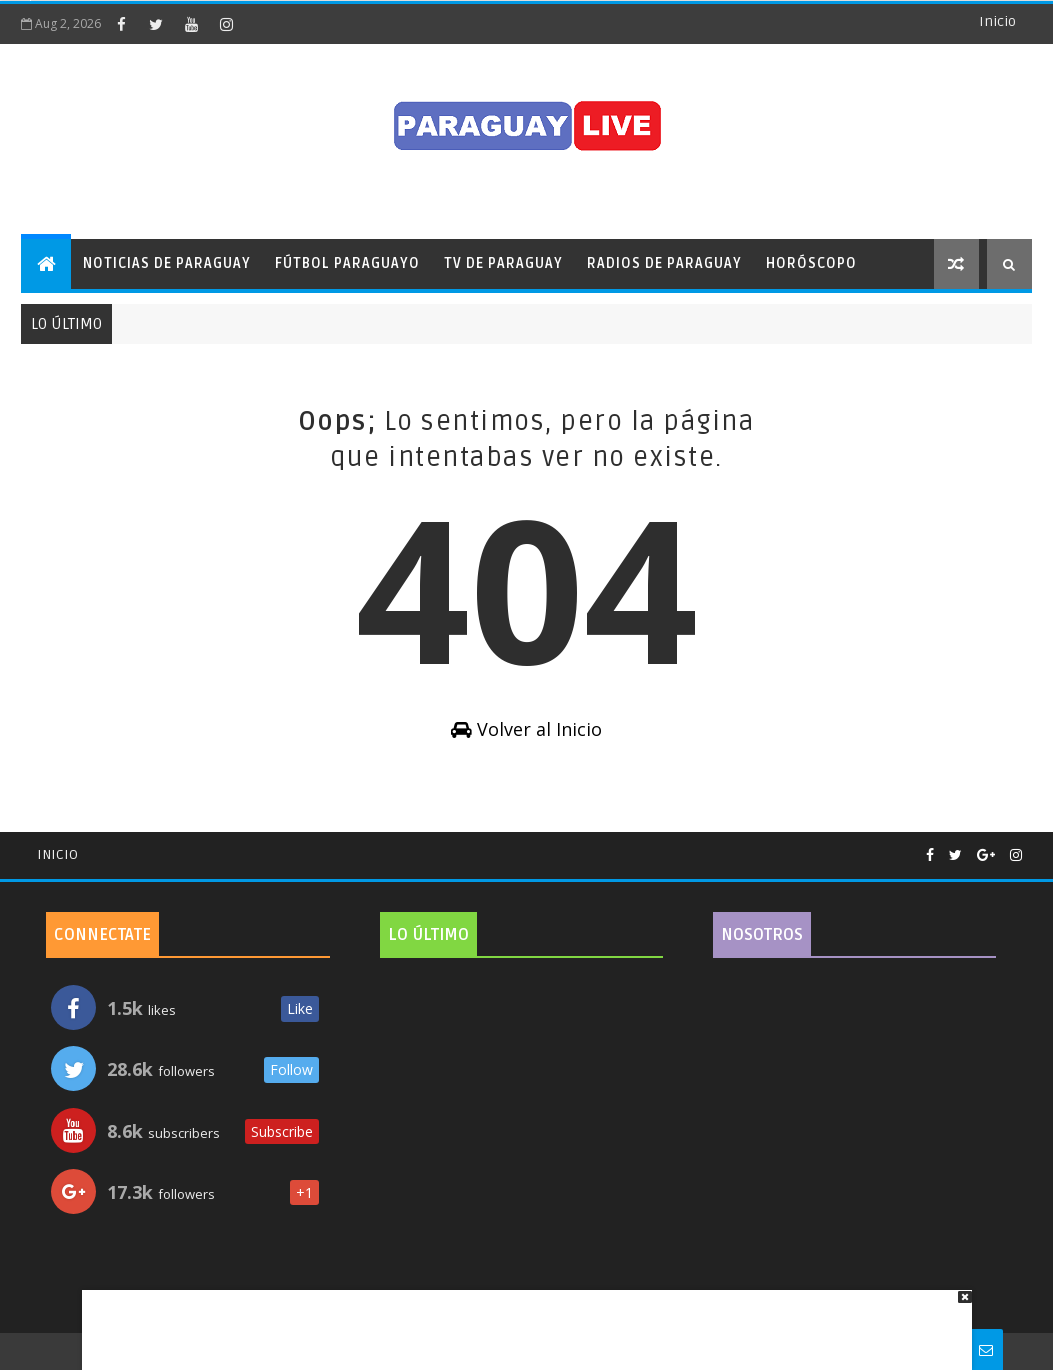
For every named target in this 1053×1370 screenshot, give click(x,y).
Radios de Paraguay (664, 263)
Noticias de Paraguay (167, 263)
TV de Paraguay (503, 263)
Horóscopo (811, 263)
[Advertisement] (520, 1320)
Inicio (997, 21)
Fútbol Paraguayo (347, 263)
